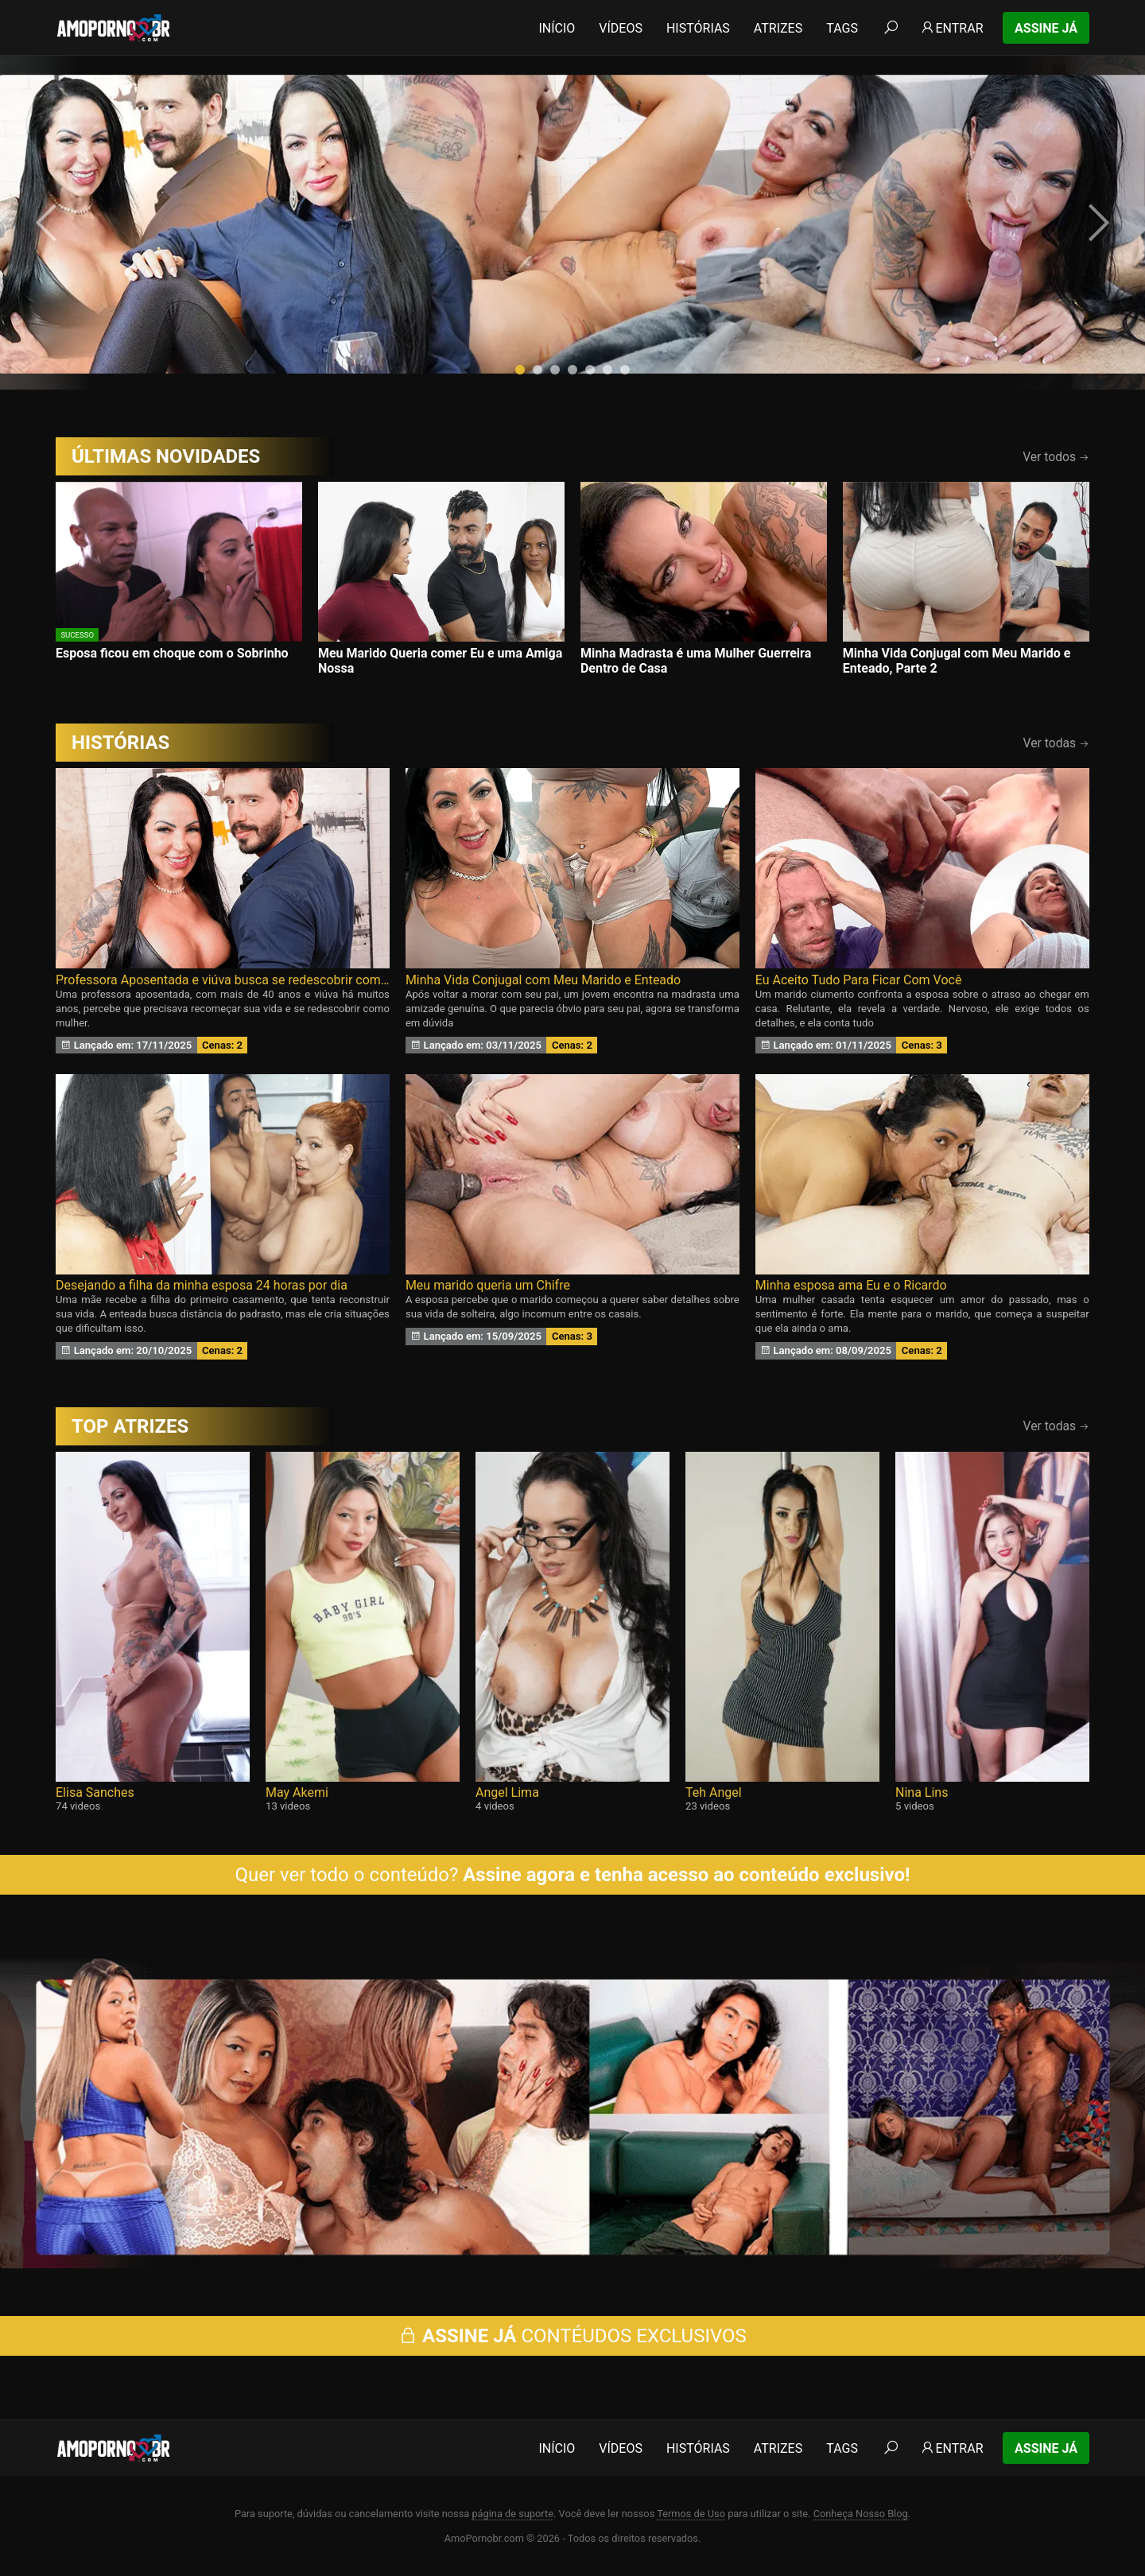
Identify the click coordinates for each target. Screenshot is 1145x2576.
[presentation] (49, 222)
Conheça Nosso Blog (860, 2514)
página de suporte (512, 2514)
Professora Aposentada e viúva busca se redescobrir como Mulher (223, 979)
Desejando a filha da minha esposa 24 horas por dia (201, 1285)
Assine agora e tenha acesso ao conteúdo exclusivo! (686, 1875)
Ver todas (1056, 743)
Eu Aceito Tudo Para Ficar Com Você (858, 979)
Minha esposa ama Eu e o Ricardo (851, 1285)
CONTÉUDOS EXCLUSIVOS (572, 2336)
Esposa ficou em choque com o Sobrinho (172, 653)
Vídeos (620, 28)
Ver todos (1056, 456)
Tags (842, 28)
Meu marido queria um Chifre (488, 1285)
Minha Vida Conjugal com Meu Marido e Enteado (543, 979)
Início (556, 28)
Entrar (951, 28)
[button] (520, 369)
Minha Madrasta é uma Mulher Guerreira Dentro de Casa (695, 661)
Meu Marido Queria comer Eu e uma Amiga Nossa (440, 661)
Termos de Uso (691, 2514)
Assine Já (1046, 28)
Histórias (698, 28)
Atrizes (778, 28)
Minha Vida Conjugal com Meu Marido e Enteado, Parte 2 (957, 661)
